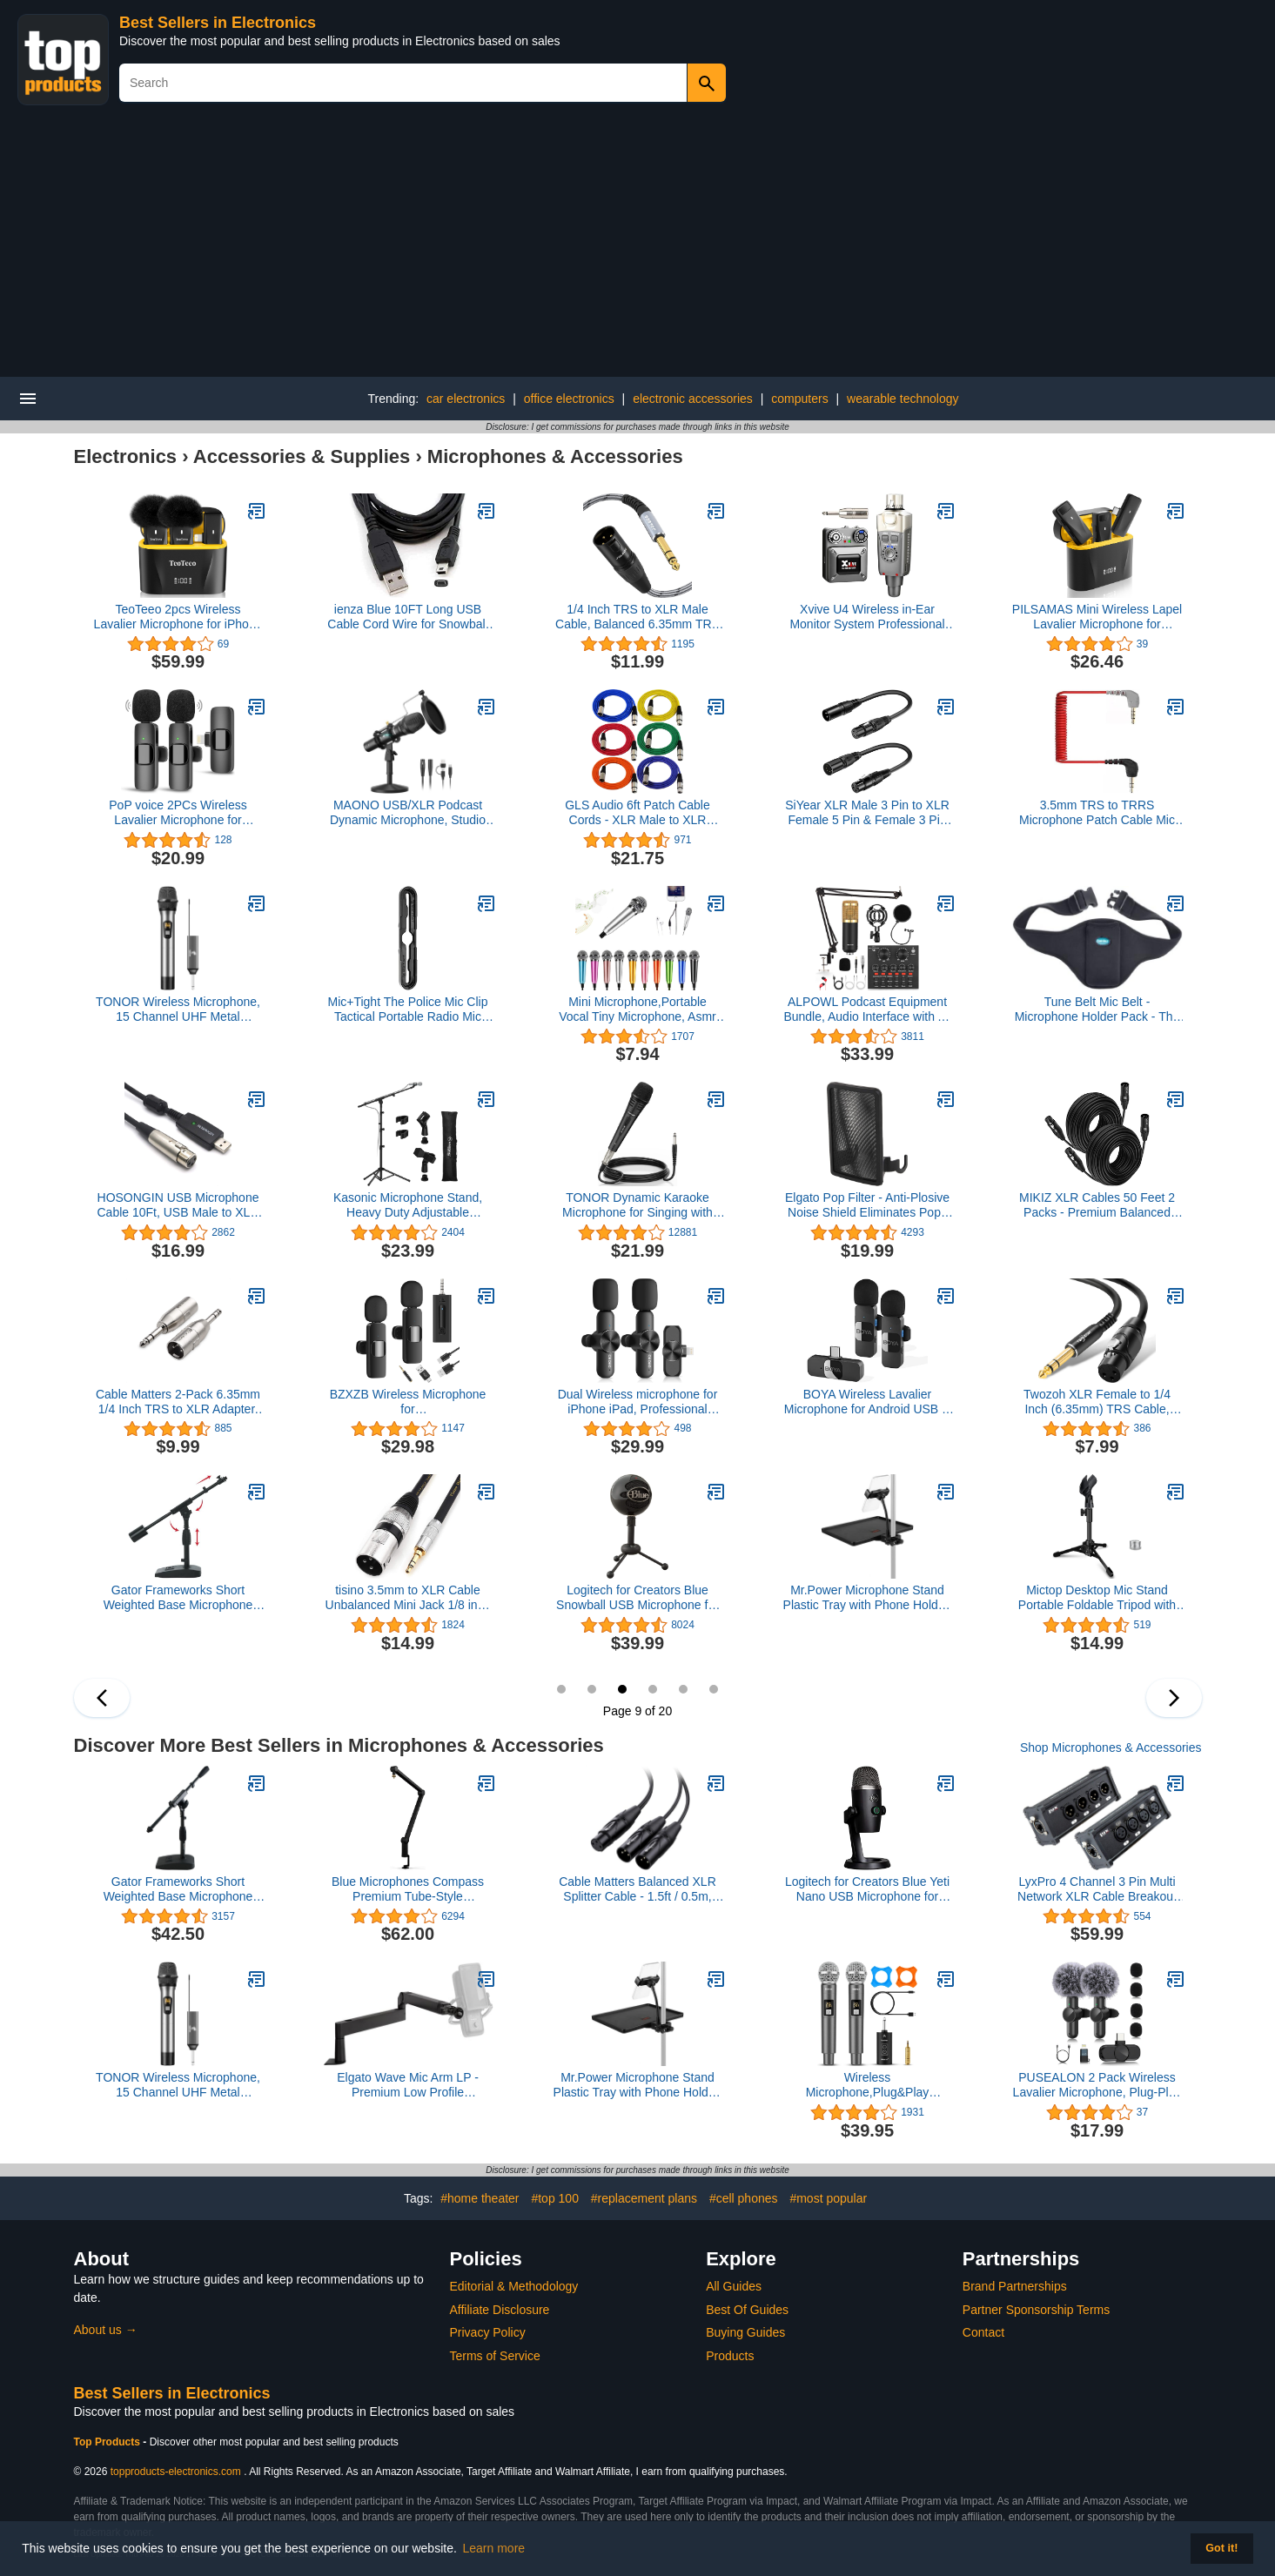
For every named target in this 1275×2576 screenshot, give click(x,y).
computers (799, 399)
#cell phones (743, 2198)
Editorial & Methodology (514, 2286)
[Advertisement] (638, 246)
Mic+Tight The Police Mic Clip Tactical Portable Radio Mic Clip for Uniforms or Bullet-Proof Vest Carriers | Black (407, 1009)
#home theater (479, 2198)
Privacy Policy (488, 2332)
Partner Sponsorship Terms (1036, 2310)
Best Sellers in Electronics (217, 22)
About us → (106, 2330)
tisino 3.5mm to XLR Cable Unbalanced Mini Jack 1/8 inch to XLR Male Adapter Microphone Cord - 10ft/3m (408, 1598)
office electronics (569, 399)
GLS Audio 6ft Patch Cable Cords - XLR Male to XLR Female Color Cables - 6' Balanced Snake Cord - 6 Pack (637, 813)
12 (714, 1689)
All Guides (734, 2286)
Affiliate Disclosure (500, 2310)
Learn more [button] (494, 2548)
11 (683, 1689)
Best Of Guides (747, 2310)
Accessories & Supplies (301, 456)
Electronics (126, 456)
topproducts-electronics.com (176, 2471)
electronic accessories (693, 399)
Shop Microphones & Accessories (1111, 1747)
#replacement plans (644, 2198)
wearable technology (902, 399)
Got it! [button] (1221, 2548)
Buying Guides (745, 2332)
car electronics (465, 399)
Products (730, 2356)
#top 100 (555, 2198)
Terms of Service (495, 2356)
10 (653, 1689)
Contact (983, 2332)
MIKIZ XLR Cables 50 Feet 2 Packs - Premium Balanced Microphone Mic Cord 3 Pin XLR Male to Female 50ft (1097, 1205)
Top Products (109, 2442)
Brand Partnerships (1015, 2286)
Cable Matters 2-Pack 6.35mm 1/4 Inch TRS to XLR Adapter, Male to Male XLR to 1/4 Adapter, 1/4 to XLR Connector (178, 1402)
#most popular (828, 2198)
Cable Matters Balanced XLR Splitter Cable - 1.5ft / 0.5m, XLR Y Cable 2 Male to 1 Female (637, 1889)
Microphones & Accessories (555, 456)
